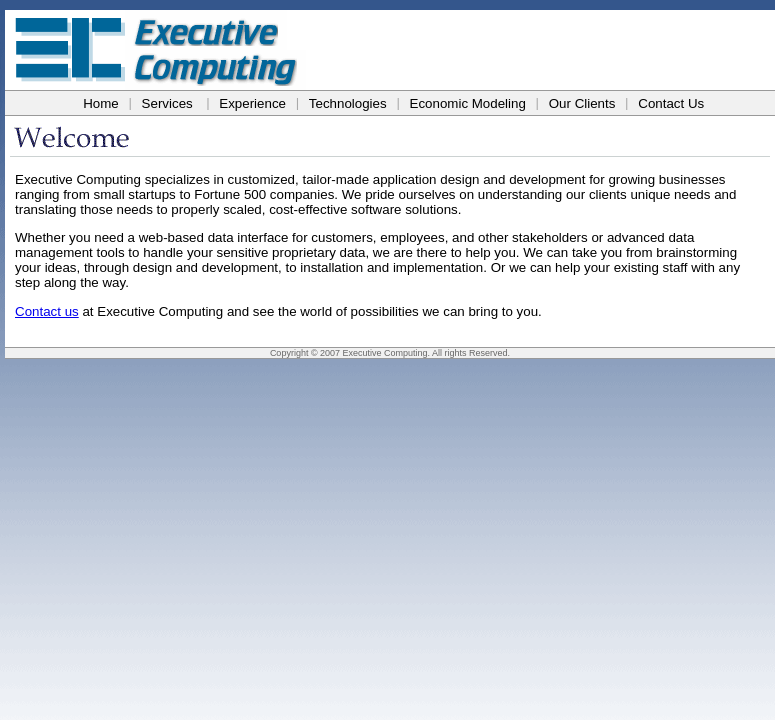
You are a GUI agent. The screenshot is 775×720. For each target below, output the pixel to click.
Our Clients (582, 103)
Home (101, 103)
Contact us (47, 311)
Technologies (348, 103)
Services (167, 103)
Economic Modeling (468, 103)
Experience (252, 103)
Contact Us (671, 103)
